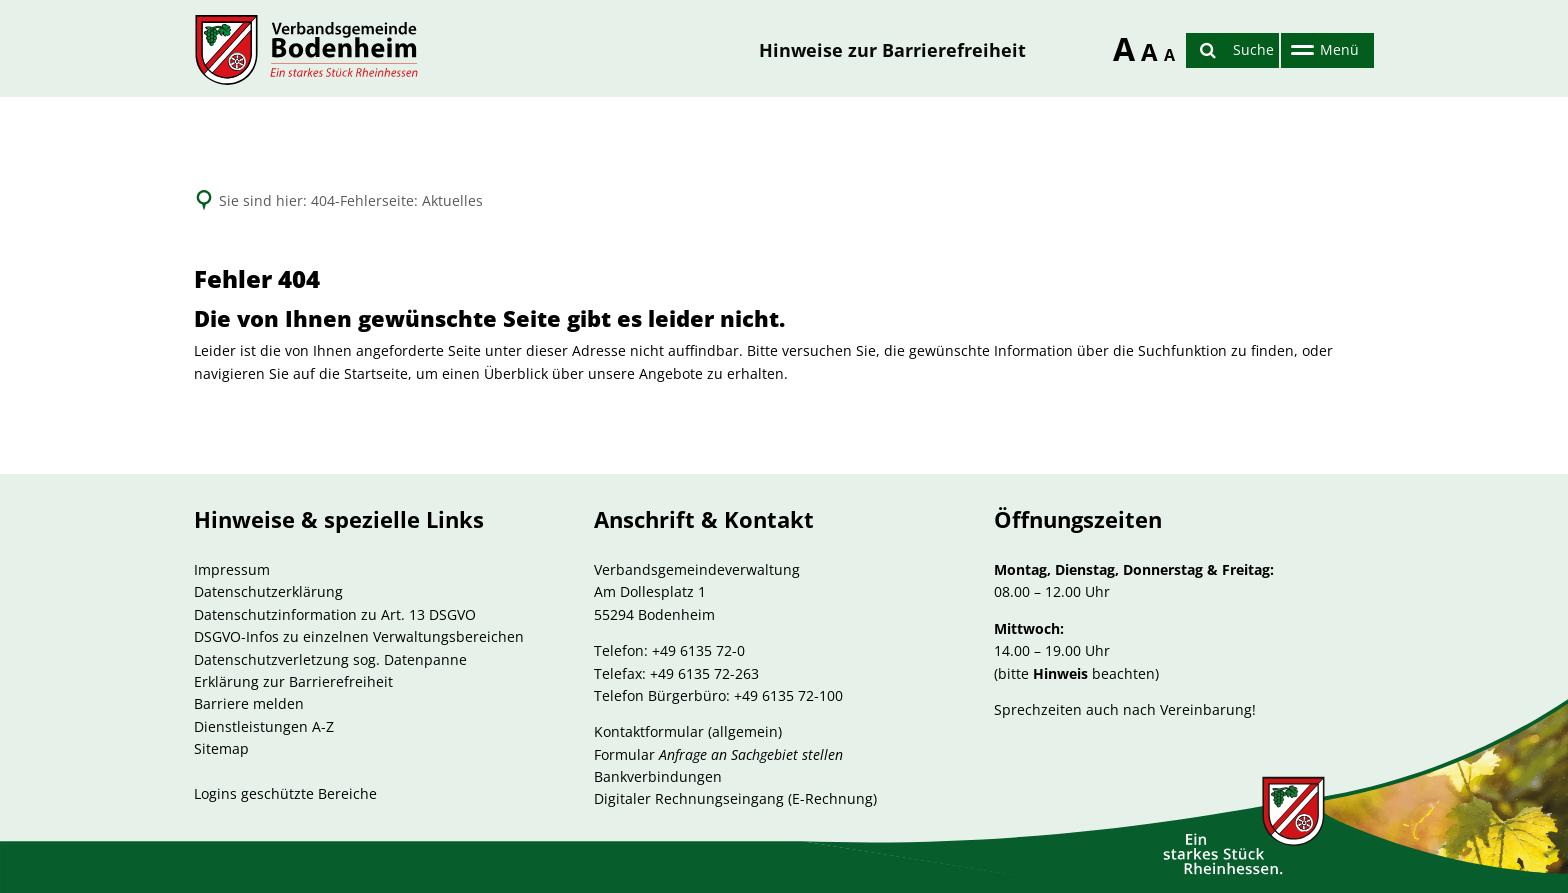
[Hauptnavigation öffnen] (1322, 50)
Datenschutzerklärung (268, 591)
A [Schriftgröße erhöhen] (1117, 45)
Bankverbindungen (658, 776)
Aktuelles (452, 200)
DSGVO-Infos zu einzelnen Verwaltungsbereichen (359, 636)
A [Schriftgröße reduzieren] (1168, 55)
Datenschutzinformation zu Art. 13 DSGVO (335, 614)
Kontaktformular (649, 731)
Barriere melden (249, 703)
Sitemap (221, 748)
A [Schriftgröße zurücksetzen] (1145, 51)
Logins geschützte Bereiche (285, 793)
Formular (718, 754)
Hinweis (1060, 673)
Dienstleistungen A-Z (264, 726)
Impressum (232, 569)
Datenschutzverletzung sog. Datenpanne (330, 659)
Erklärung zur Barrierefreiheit (293, 681)
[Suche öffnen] (1232, 50)
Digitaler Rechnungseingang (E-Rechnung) (735, 798)
